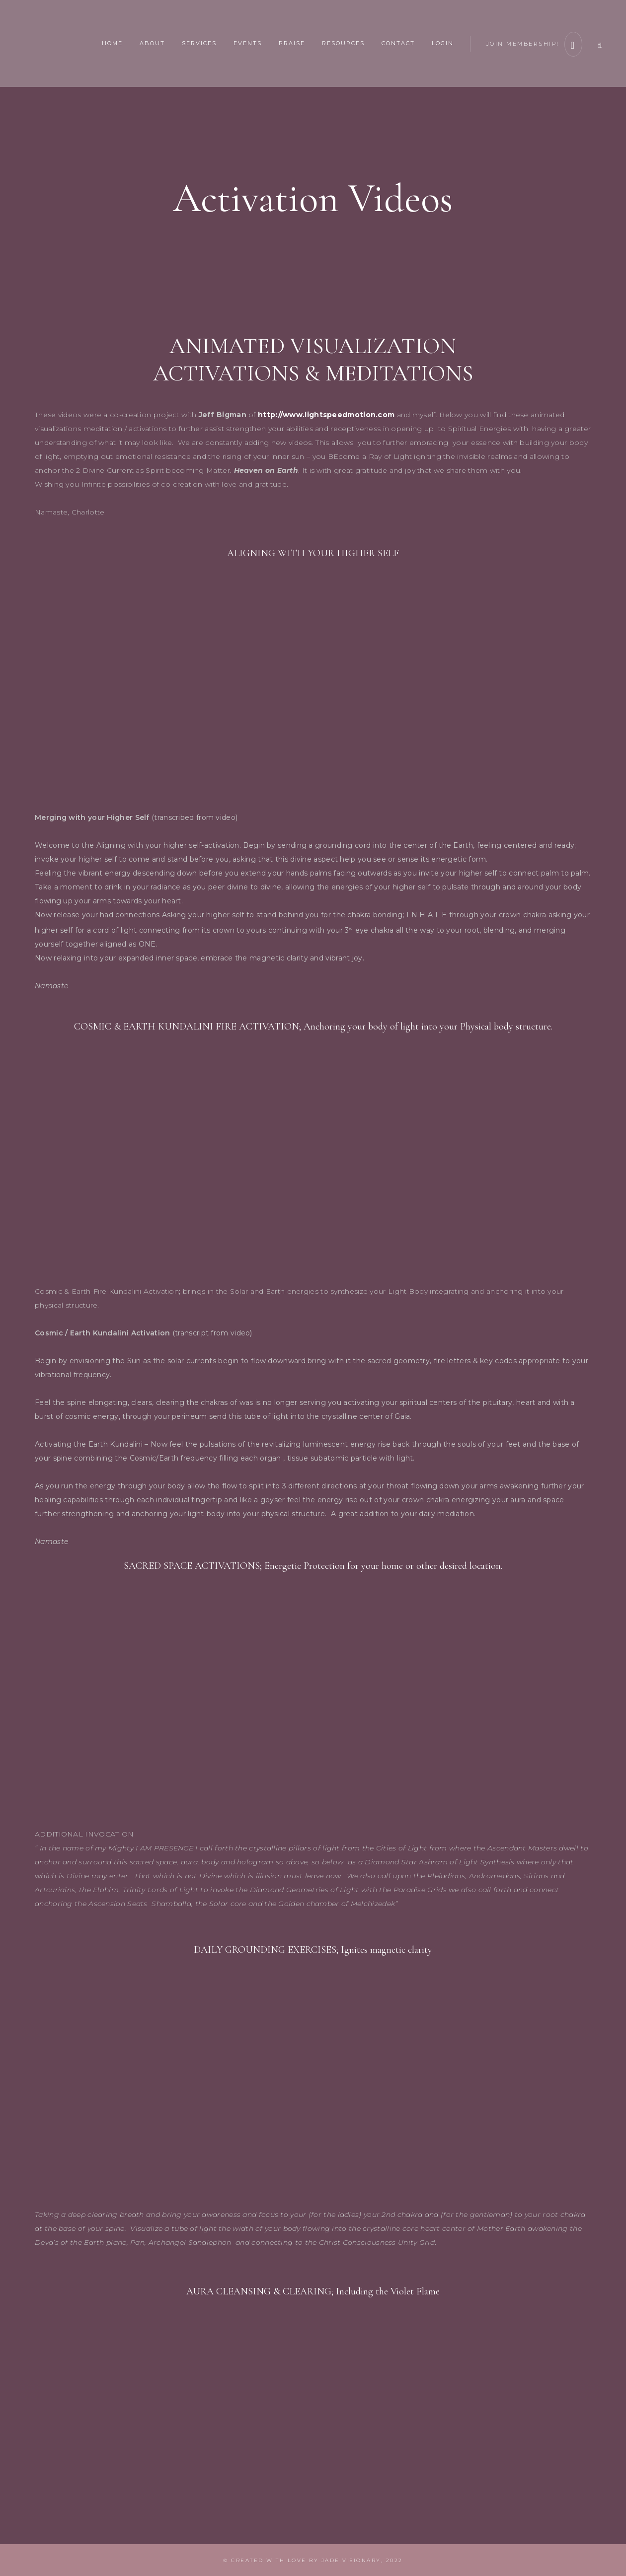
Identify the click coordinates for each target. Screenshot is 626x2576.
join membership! (530, 42)
